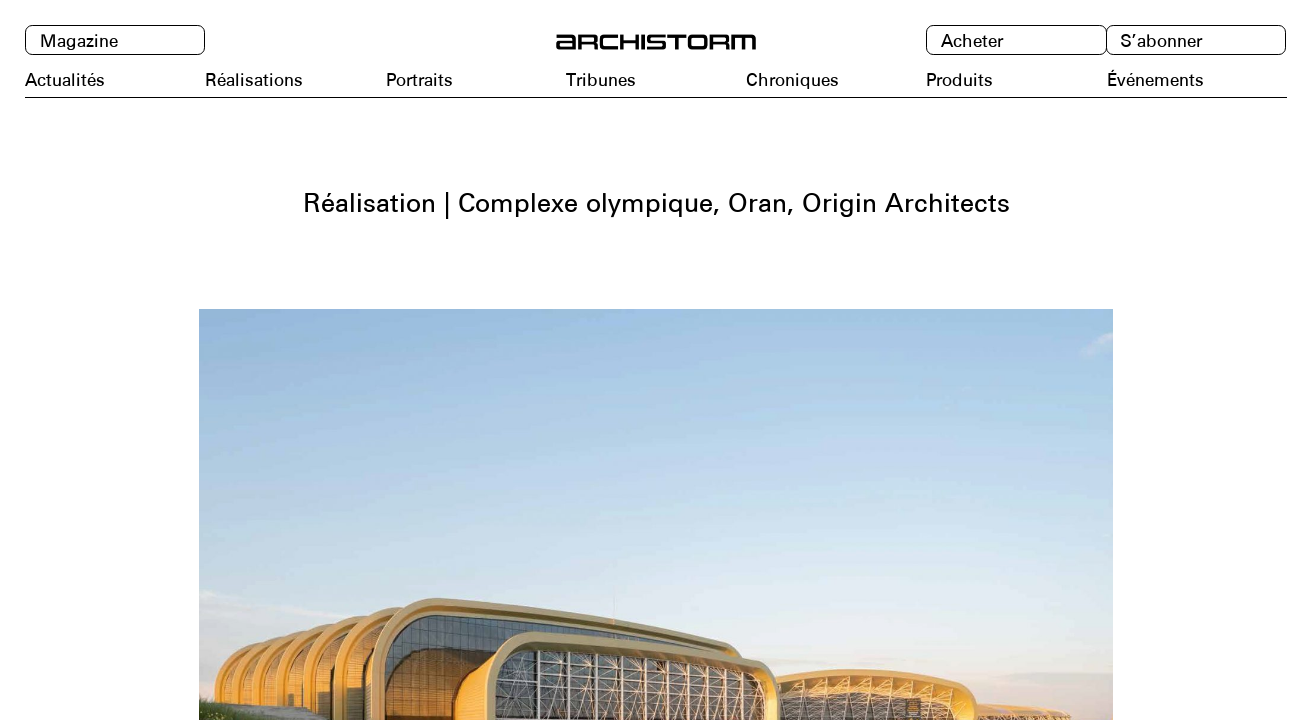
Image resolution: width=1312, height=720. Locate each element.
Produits (959, 80)
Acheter (972, 41)
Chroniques (792, 80)
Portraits (419, 80)
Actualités (65, 80)
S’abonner (1161, 41)
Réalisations (254, 80)
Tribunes (601, 80)
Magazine (79, 41)
